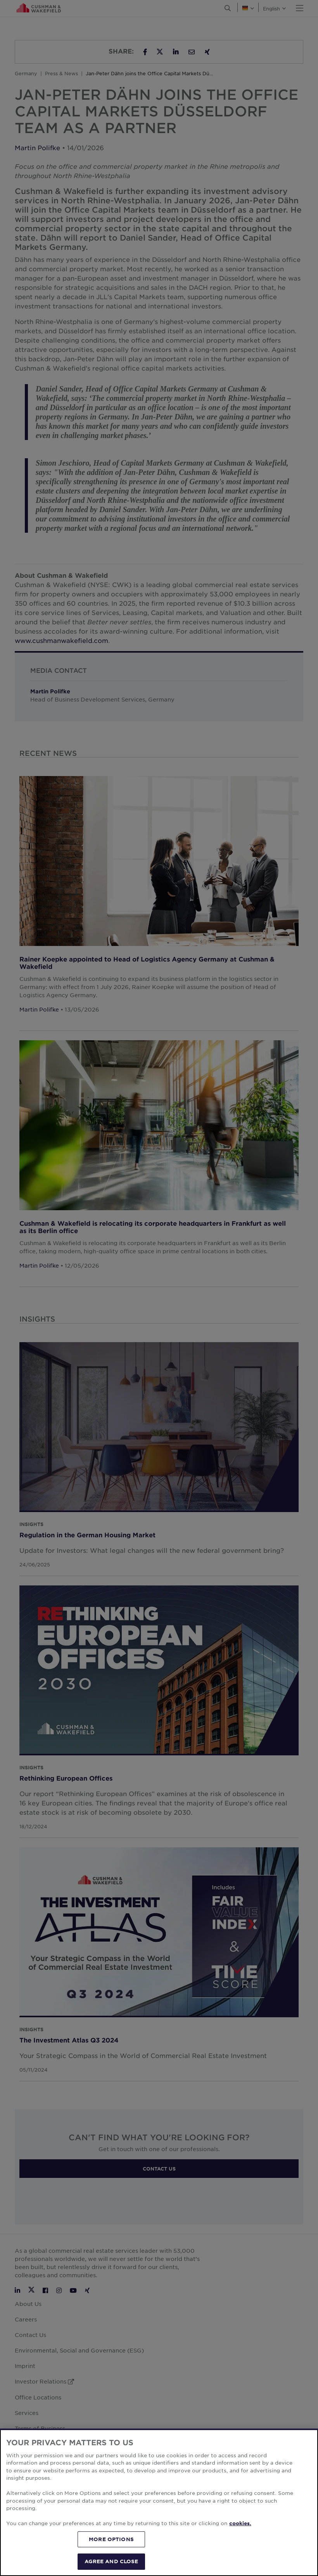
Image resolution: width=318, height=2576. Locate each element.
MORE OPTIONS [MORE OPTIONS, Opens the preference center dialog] (111, 2539)
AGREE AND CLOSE (111, 2561)
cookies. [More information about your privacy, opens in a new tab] (240, 2523)
